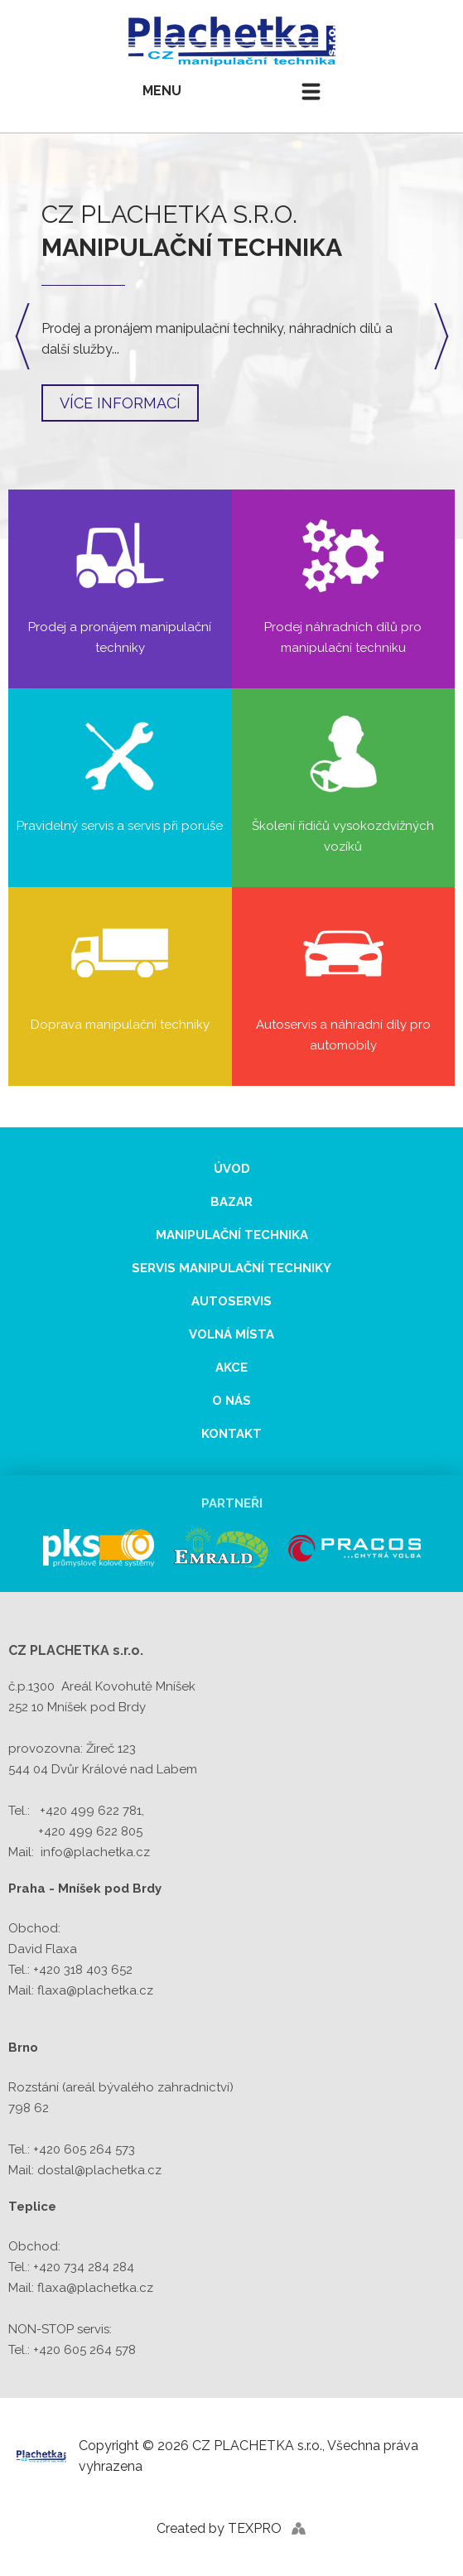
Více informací (120, 403)
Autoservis (231, 1301)
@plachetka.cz (118, 2170)
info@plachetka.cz (95, 1852)
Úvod (232, 1168)
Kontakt (231, 1433)
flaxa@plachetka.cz (95, 1990)
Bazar (231, 1201)
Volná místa (231, 1334)
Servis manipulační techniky (231, 1268)
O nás (231, 1400)
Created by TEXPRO (219, 2528)
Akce (231, 1367)
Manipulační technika (232, 1235)
